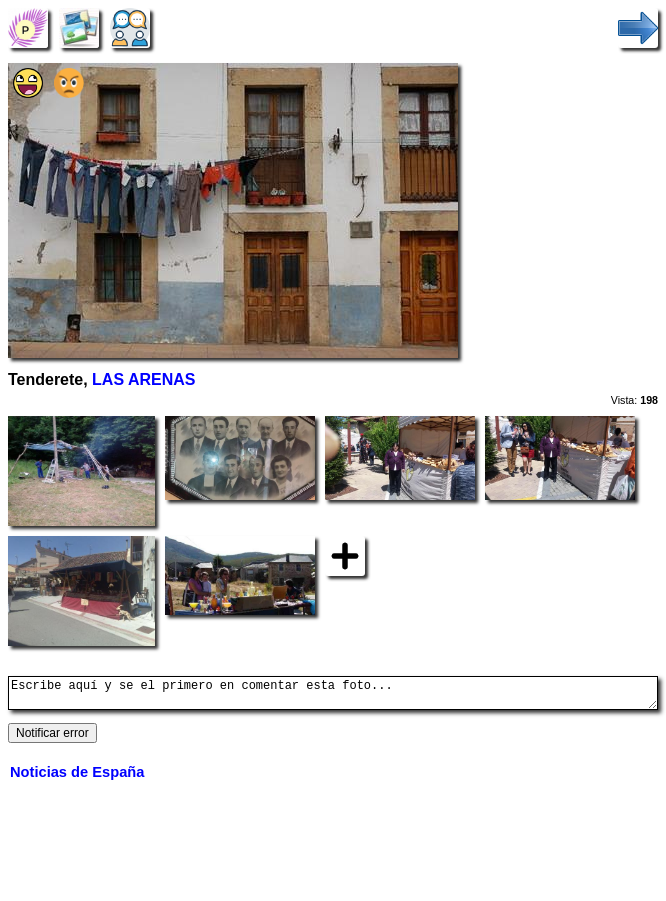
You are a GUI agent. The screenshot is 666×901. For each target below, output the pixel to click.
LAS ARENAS (143, 379)
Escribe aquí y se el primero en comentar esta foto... (333, 696)
